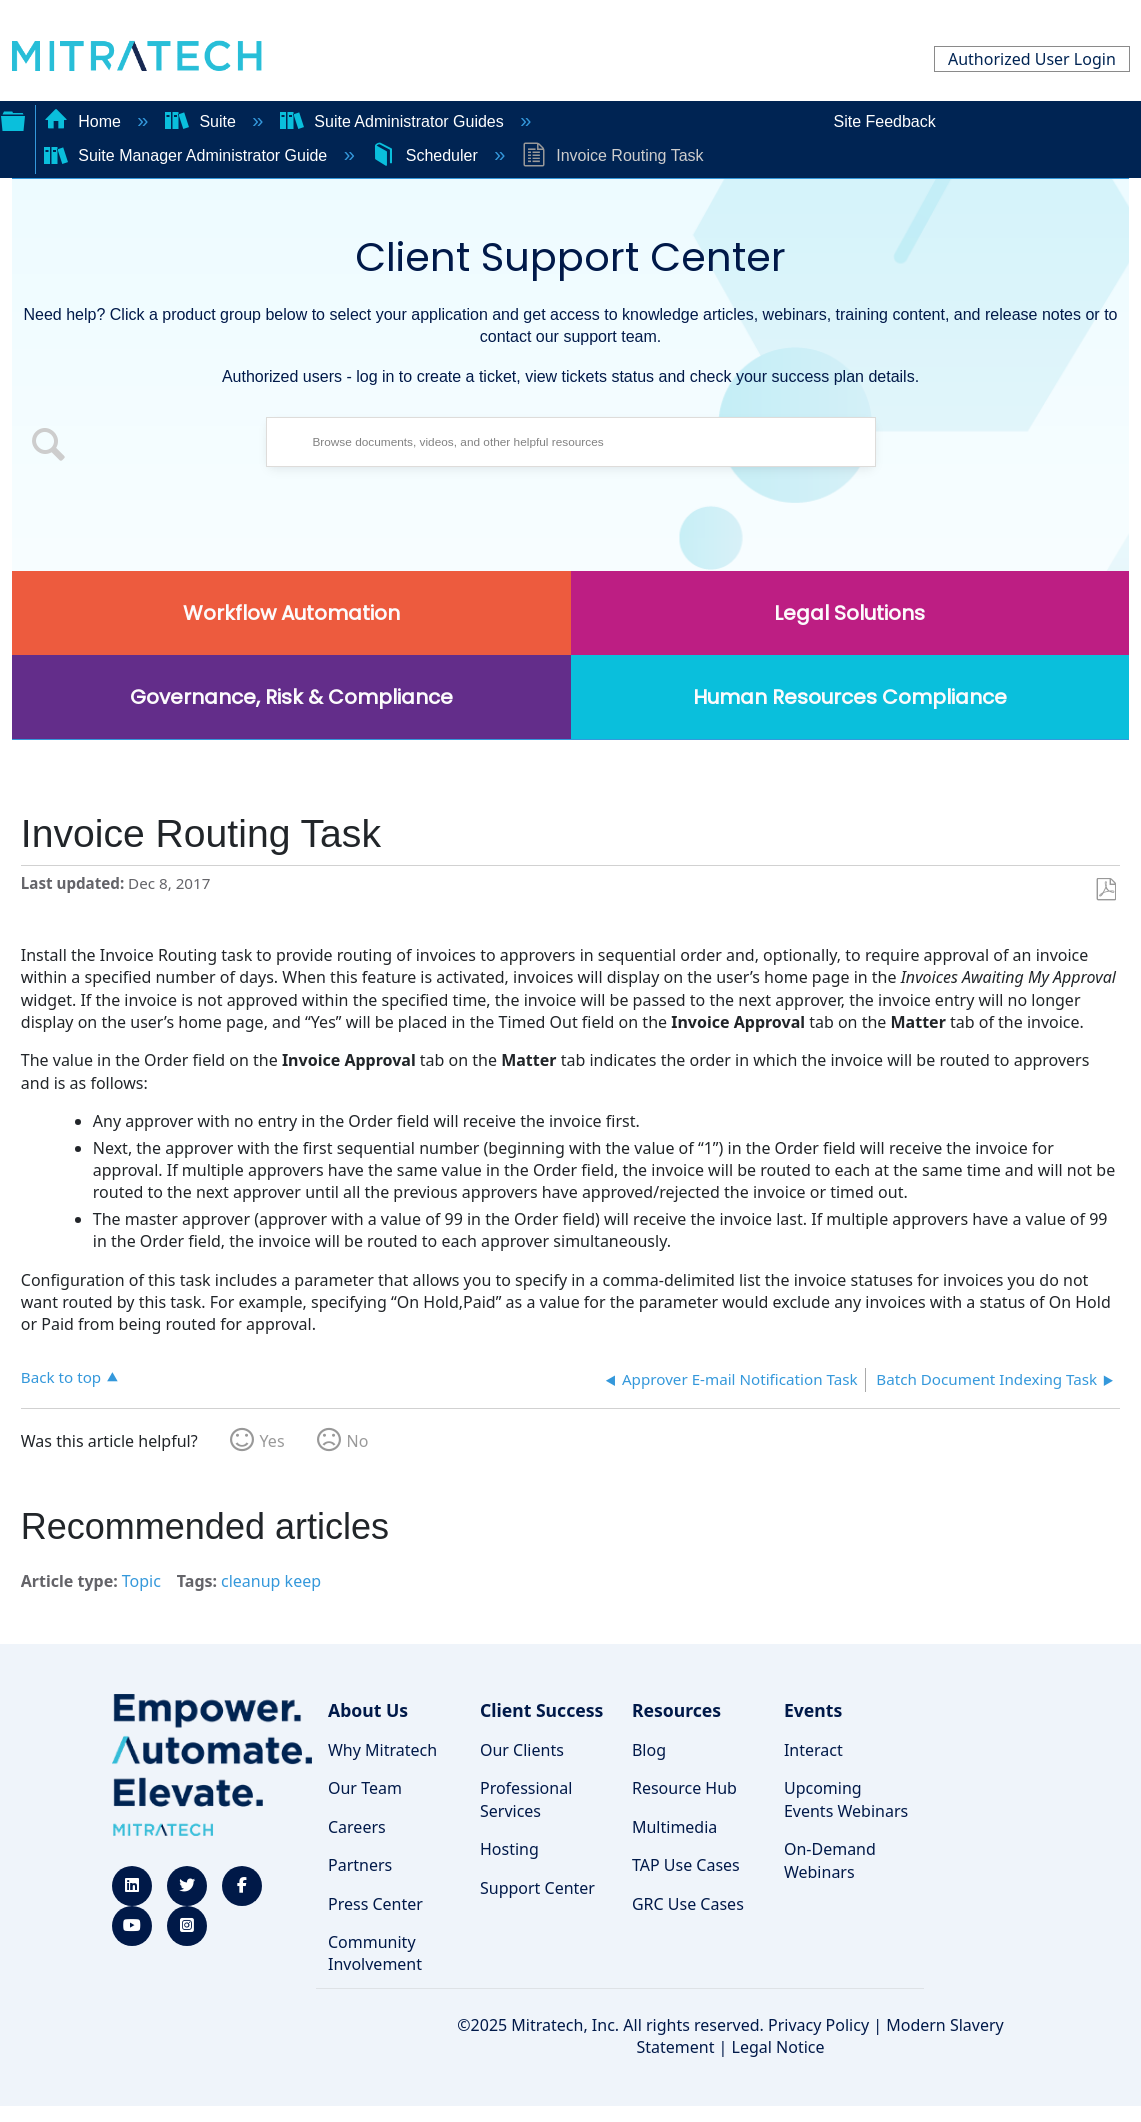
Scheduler (426, 155)
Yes (272, 1441)
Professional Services (526, 1799)
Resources (676, 1710)
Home (85, 121)
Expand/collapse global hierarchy (13, 119)
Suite (202, 121)
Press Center (375, 1904)
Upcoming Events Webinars (846, 1799)
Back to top (61, 1376)
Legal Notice (778, 2047)
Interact (813, 1750)
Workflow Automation (291, 613)
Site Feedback (884, 121)
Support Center (537, 1888)
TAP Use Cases (686, 1865)
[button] (49, 447)
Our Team (365, 1788)
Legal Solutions (849, 613)
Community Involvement (375, 1953)
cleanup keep (271, 1581)
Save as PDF (1105, 890)
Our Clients (522, 1750)
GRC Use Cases (688, 1904)
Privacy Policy (818, 2025)
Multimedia (674, 1827)
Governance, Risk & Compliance (291, 697)
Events (813, 1710)
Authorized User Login (1032, 59)
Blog (649, 1750)
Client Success (541, 1710)
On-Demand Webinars (830, 1860)
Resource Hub (684, 1788)
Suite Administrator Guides (394, 121)
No (358, 1441)
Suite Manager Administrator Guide (188, 155)
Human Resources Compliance (850, 697)
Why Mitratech (382, 1750)
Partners (360, 1865)
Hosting (509, 1849)
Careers (357, 1827)
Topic (141, 1581)
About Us (368, 1710)
